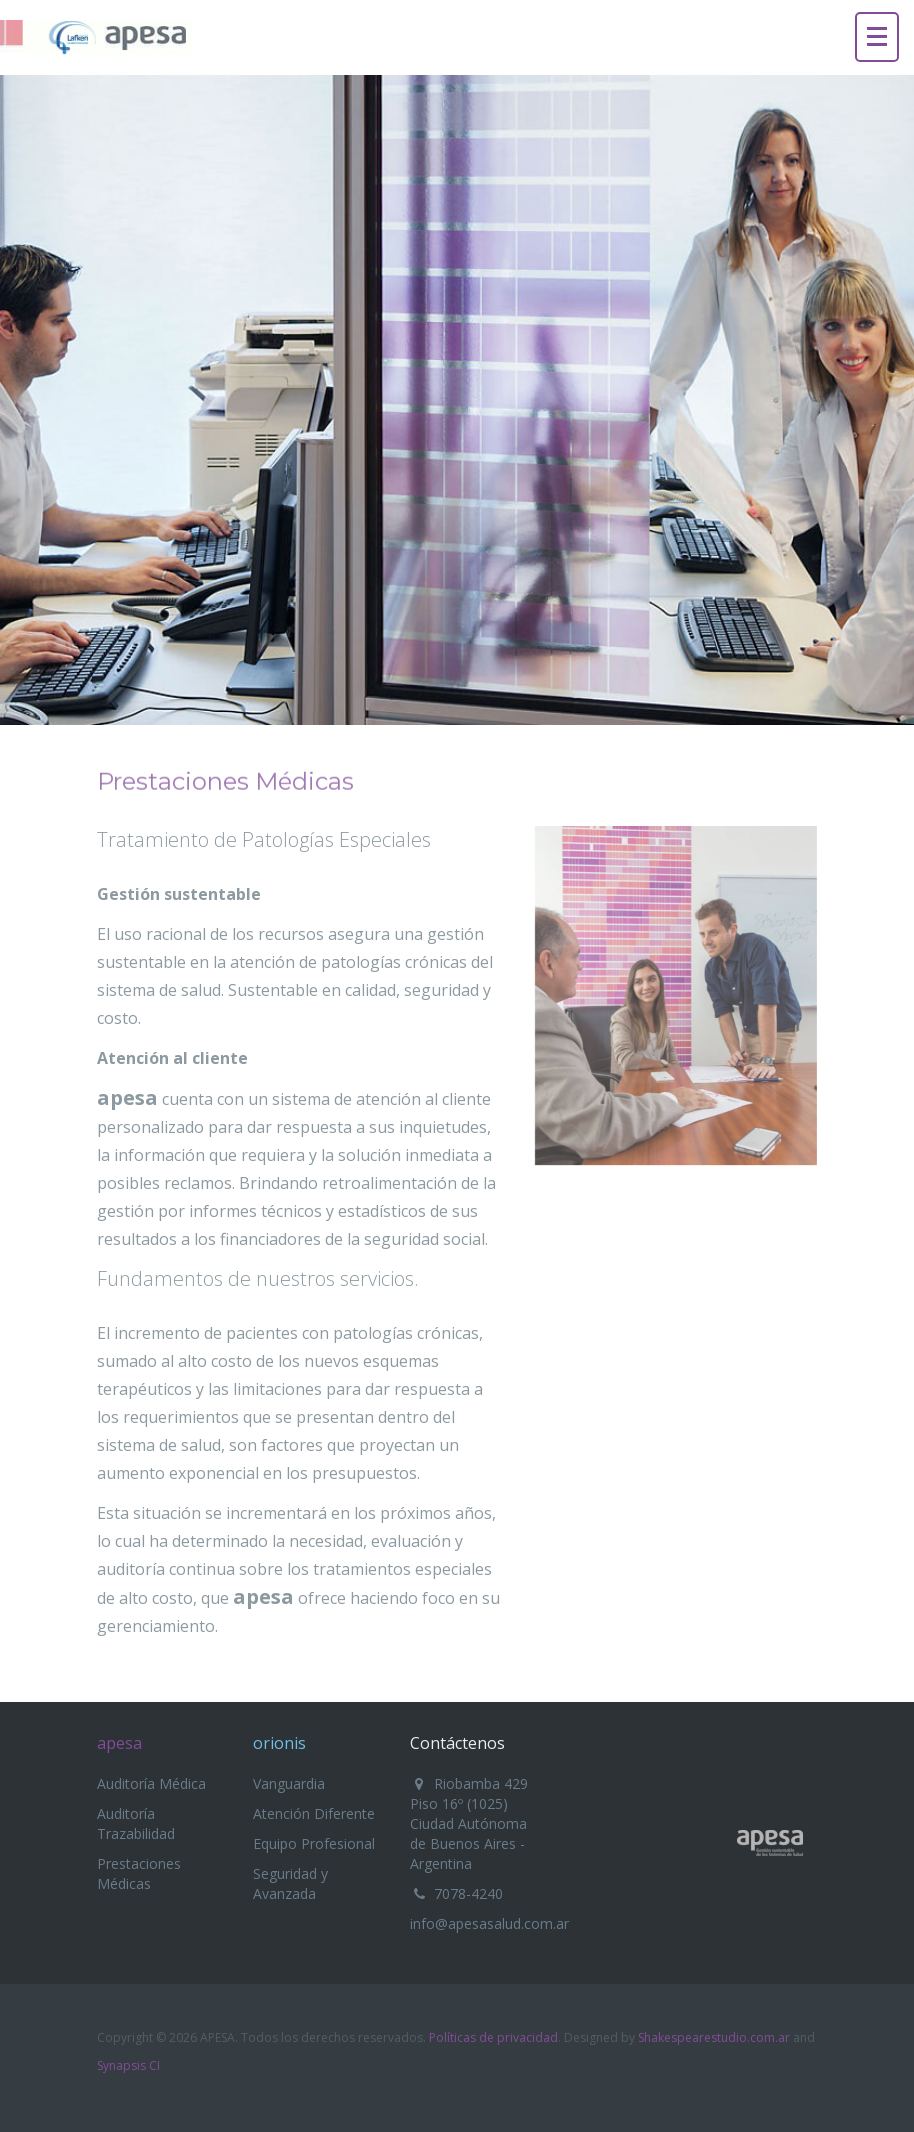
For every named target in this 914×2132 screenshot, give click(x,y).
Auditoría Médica (151, 1783)
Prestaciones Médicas (139, 1873)
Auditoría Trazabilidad (136, 1823)
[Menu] (877, 37)
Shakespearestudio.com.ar (714, 2037)
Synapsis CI (128, 2065)
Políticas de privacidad (493, 2037)
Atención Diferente (314, 1813)
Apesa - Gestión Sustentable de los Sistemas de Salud (770, 1843)
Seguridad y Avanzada (290, 1883)
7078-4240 (468, 1893)
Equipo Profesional (314, 1843)
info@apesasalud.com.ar (489, 1923)
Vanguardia (289, 1783)
